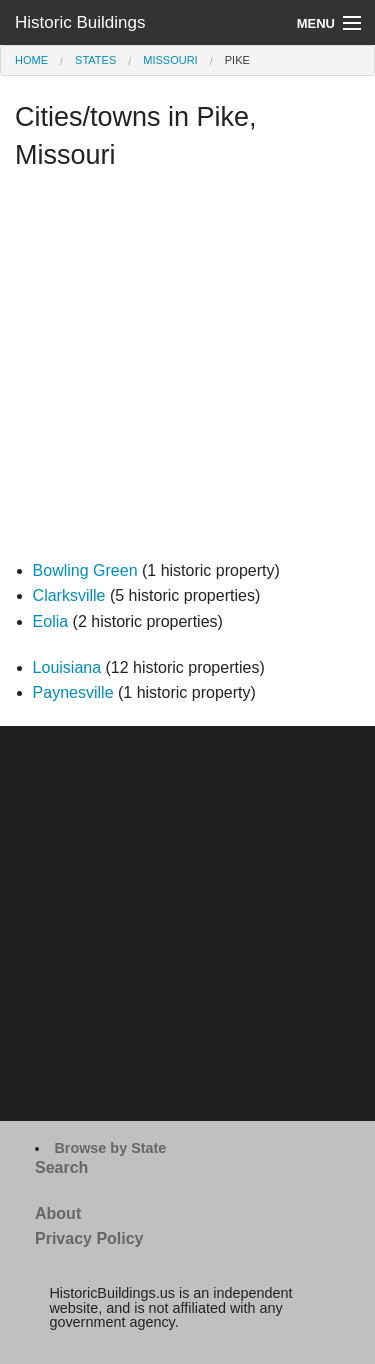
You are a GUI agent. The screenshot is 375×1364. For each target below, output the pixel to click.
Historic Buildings (80, 22)
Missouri (170, 60)
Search (61, 1167)
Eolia (51, 621)
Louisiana (67, 667)
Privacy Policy (89, 1238)
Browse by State (110, 1148)
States (95, 60)
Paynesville (73, 692)
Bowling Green (85, 570)
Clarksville (69, 595)
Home (31, 60)
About (58, 1213)
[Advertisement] (187, 370)
